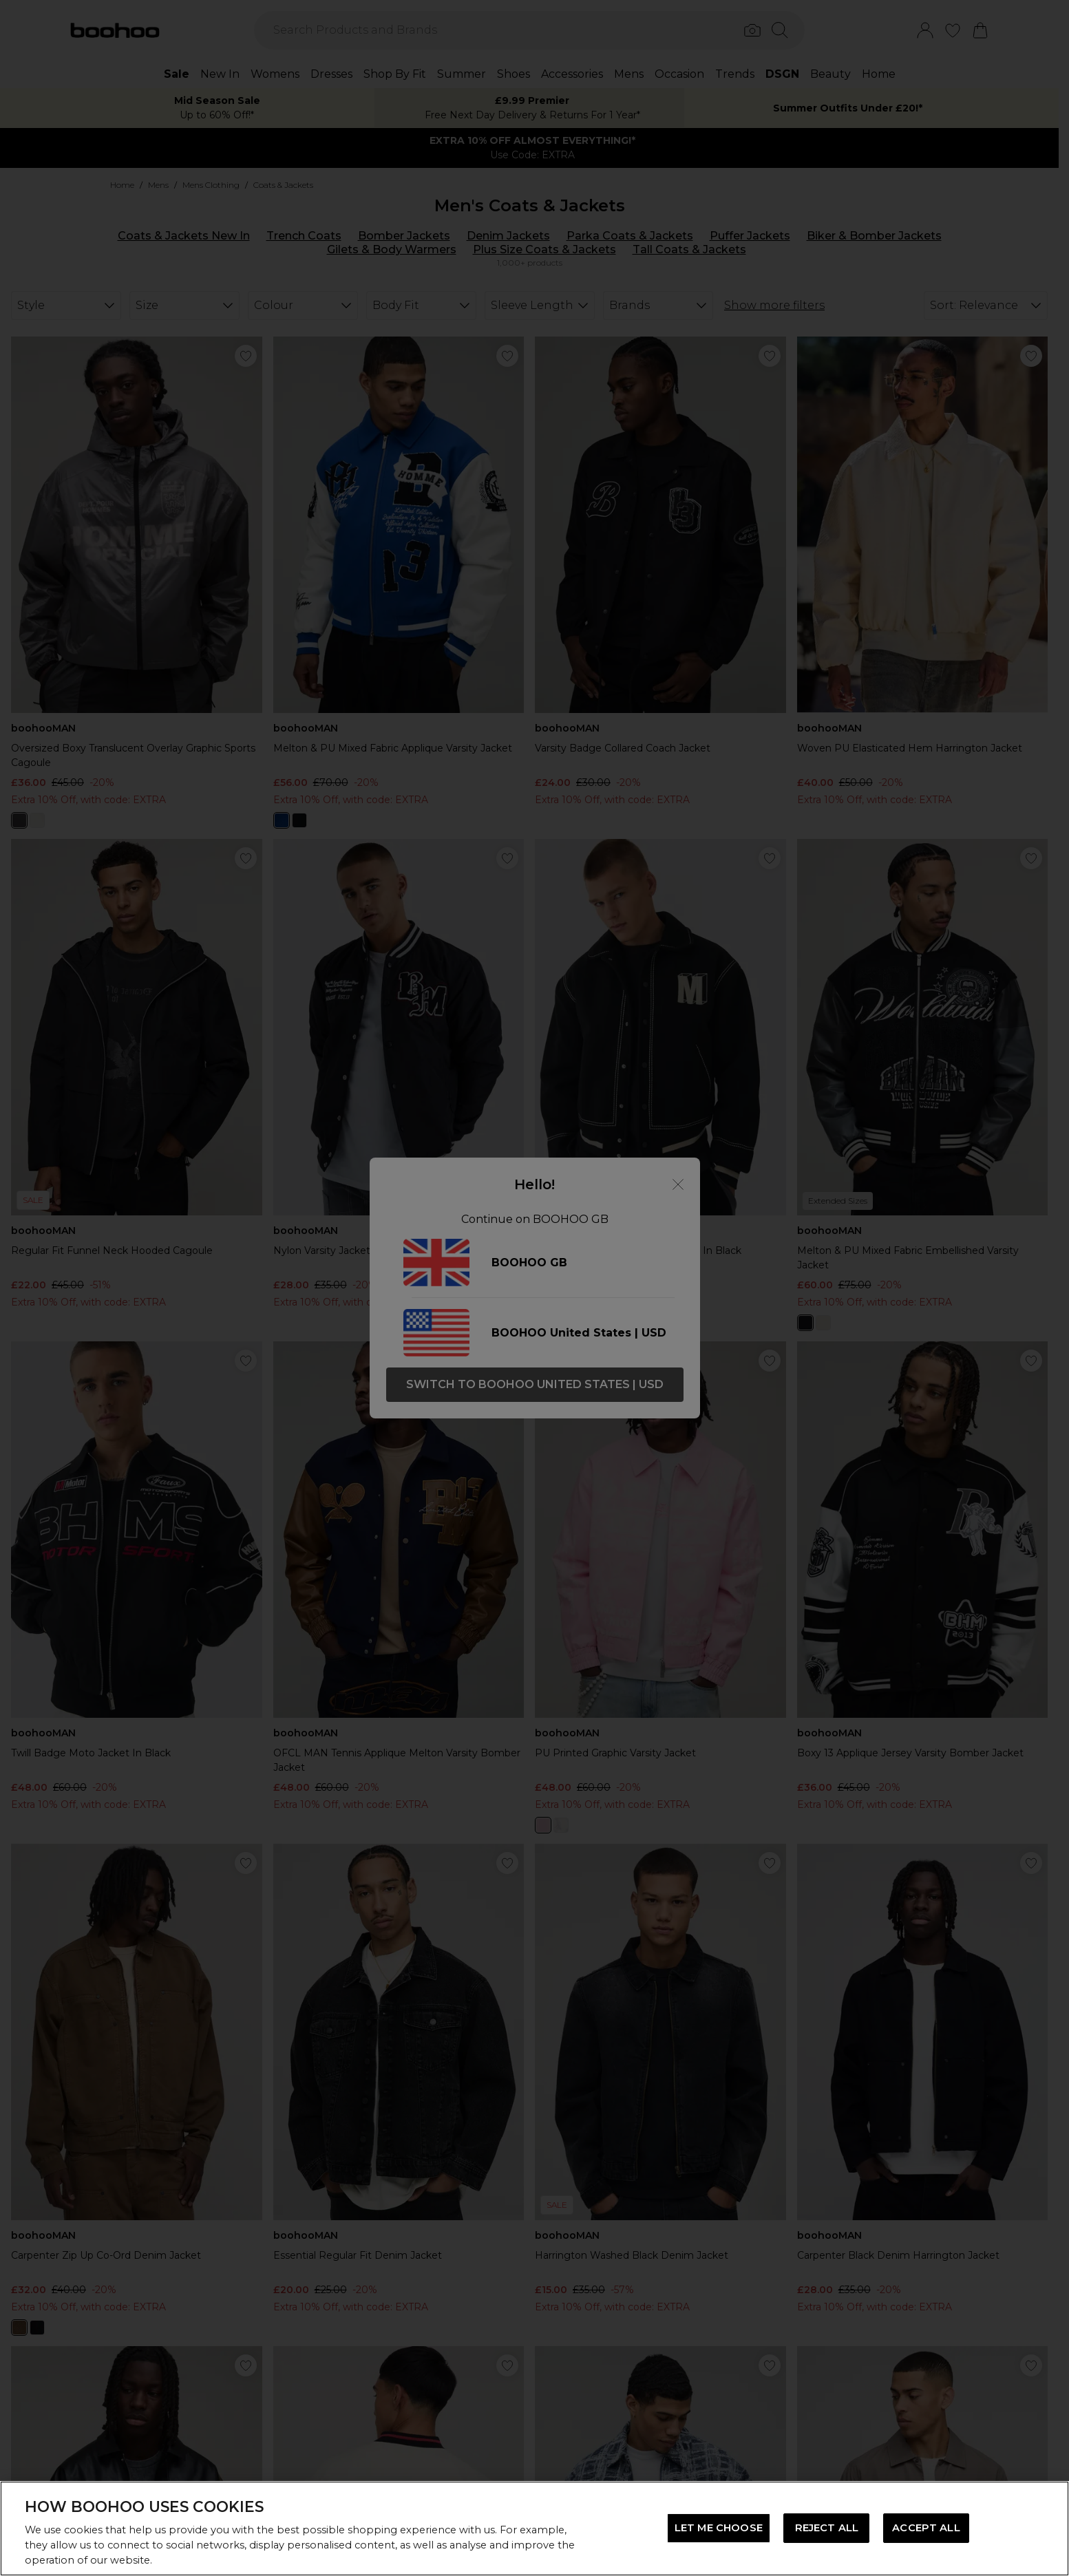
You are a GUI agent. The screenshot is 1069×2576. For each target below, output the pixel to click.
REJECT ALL (826, 2528)
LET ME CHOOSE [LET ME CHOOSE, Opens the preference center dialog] (719, 2528)
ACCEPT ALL (926, 2528)
